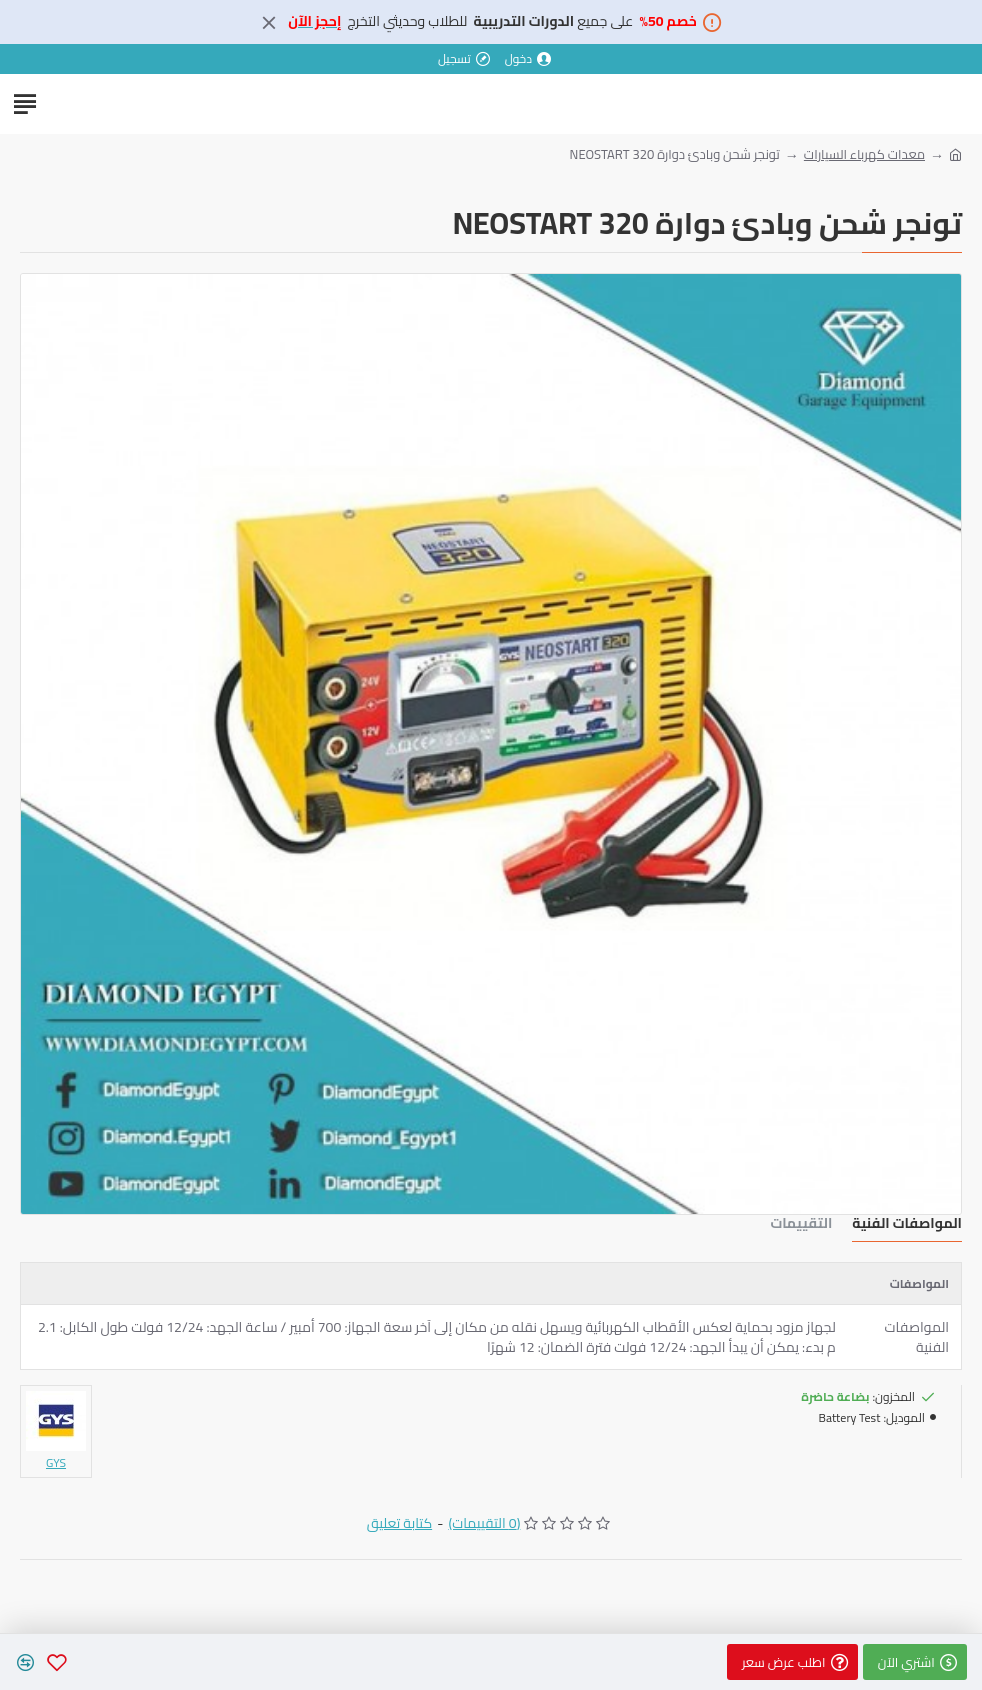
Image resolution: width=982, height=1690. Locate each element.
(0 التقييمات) (484, 1523)
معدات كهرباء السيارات (864, 155)
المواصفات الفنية (907, 1225)
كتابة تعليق (400, 1523)
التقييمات (801, 1225)
